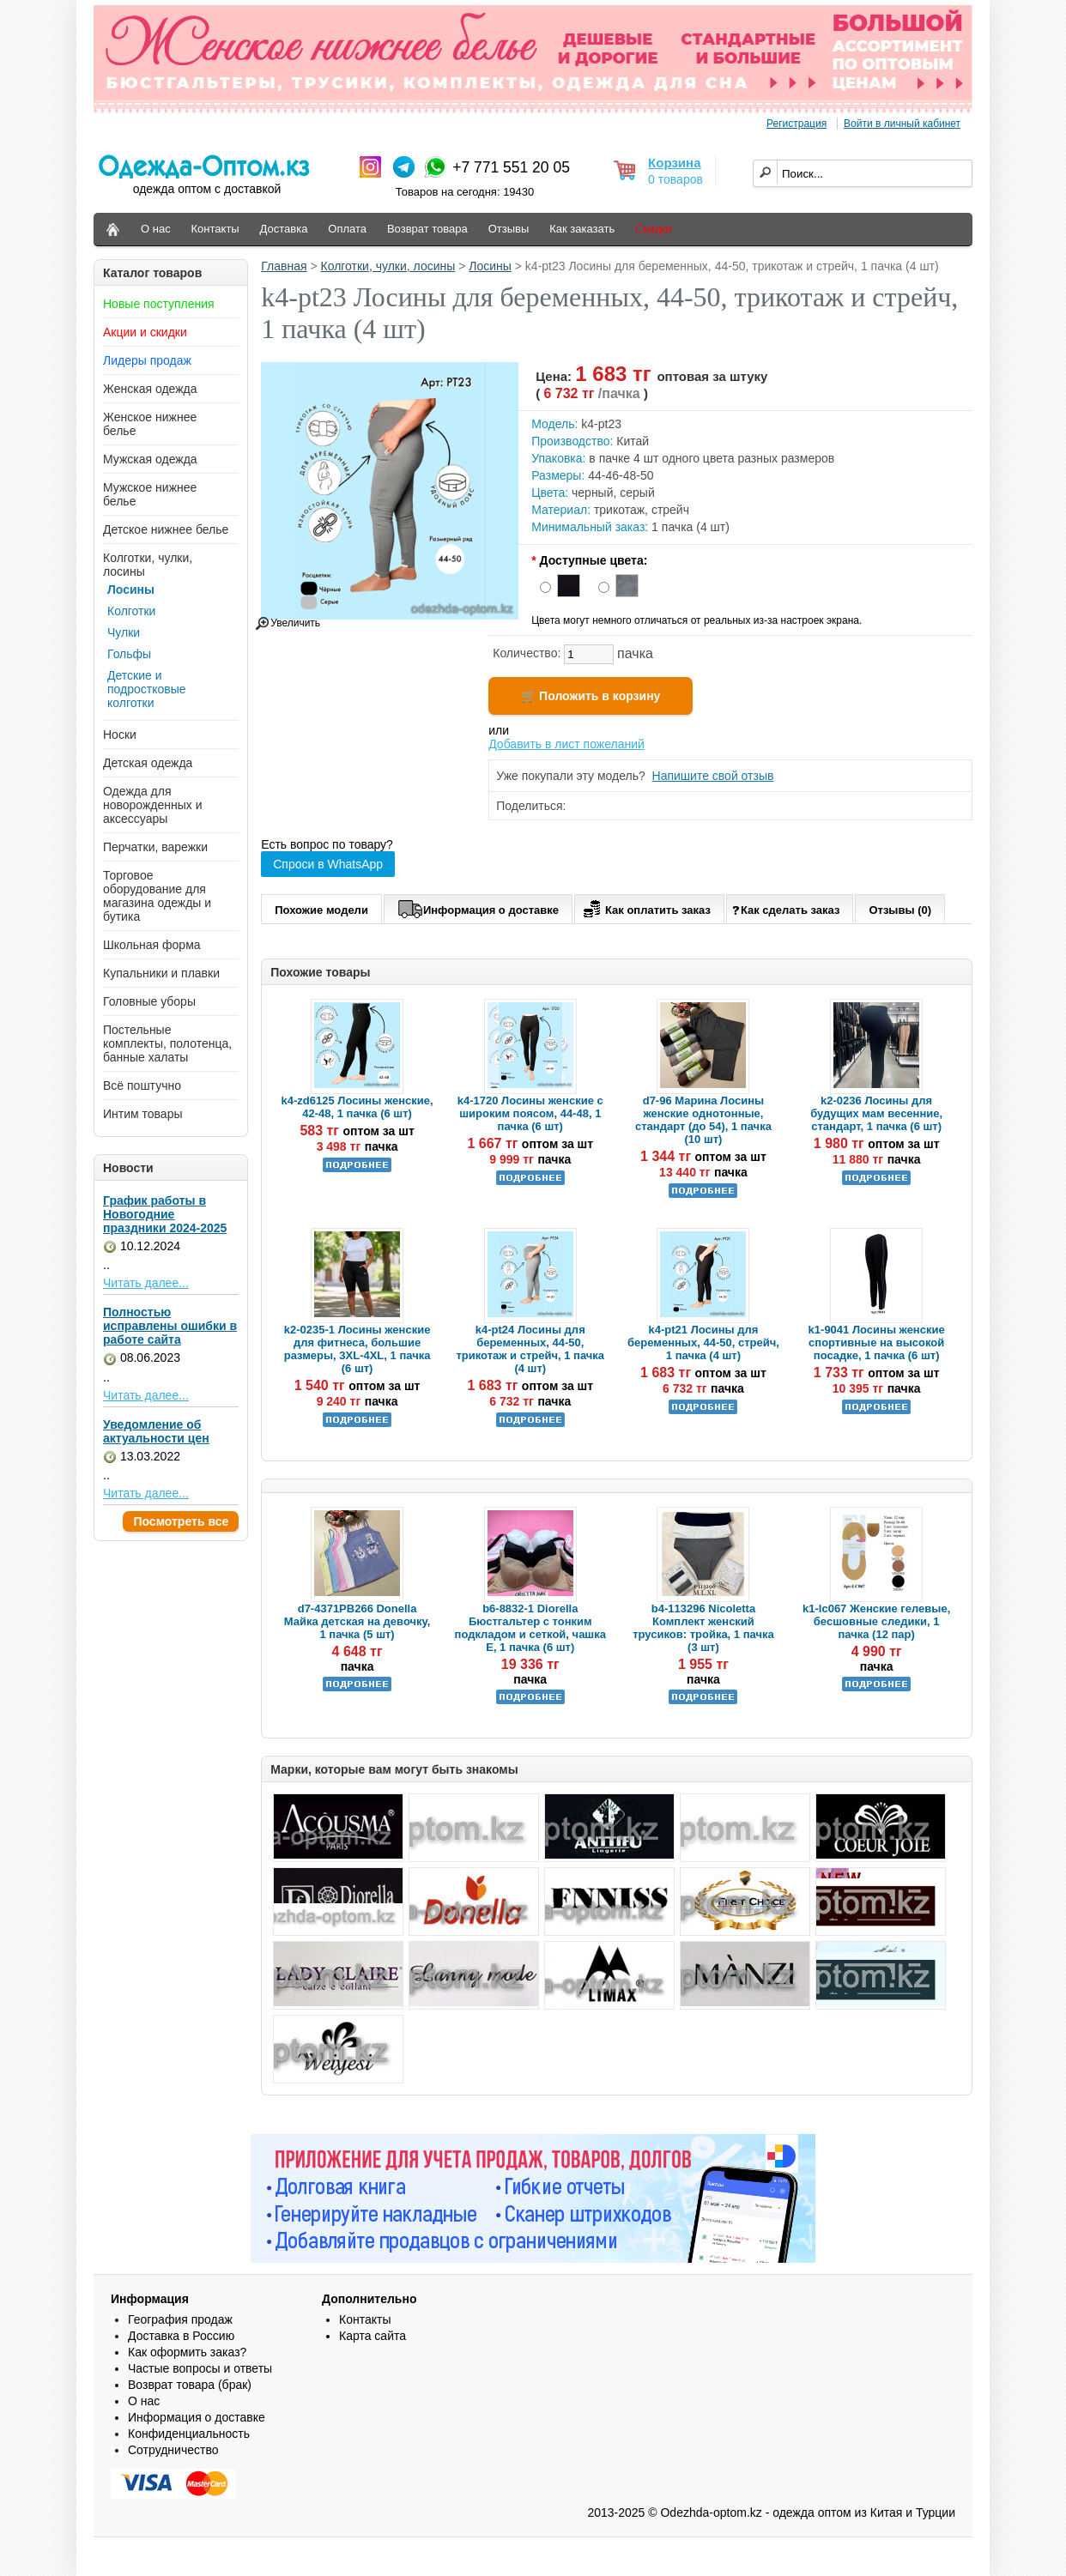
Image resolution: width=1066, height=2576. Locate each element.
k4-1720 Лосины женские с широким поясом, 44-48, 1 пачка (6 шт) (530, 1113)
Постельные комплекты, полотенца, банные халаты (167, 1043)
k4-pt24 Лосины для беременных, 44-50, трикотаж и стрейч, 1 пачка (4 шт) (530, 1349)
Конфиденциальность (189, 2433)
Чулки (123, 632)
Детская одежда (147, 763)
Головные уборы (149, 1001)
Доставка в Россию (181, 2336)
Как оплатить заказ (645, 907)
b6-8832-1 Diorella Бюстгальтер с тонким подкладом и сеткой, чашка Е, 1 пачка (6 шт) (530, 1628)
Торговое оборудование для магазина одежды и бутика (157, 895)
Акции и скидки (145, 332)
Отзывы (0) (900, 910)
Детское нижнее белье (165, 529)
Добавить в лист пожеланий (566, 744)
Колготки (131, 611)
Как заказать (582, 228)
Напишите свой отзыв (713, 776)
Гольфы (129, 654)
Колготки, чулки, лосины (388, 266)
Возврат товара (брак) (189, 2385)
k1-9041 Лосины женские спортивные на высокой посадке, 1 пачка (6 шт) (877, 1342)
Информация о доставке (478, 907)
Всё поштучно (142, 1085)
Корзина (674, 162)
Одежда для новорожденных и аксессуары (153, 804)
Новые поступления (159, 304)
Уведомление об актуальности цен (156, 1431)
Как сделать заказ (785, 909)
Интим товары (143, 1114)
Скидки (653, 228)
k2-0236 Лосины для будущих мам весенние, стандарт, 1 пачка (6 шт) (876, 1113)
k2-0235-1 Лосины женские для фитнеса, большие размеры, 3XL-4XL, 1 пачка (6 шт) (357, 1349)
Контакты (215, 228)
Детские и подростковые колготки (146, 689)
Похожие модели (321, 910)
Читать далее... (146, 1283)
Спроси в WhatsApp (328, 864)
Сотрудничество (173, 2450)
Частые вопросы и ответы (200, 2368)
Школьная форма (152, 945)
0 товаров (675, 179)
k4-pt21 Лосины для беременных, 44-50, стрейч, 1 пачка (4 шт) (703, 1342)
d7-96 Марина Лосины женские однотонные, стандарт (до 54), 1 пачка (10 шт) (703, 1120)
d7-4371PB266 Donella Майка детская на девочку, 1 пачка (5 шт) (357, 1621)
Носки (119, 734)
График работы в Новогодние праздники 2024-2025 (165, 1214)
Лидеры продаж (147, 360)
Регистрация (796, 124)
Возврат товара (427, 228)
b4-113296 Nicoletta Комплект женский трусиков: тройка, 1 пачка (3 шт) (703, 1628)
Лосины (130, 589)
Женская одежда (150, 389)
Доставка (284, 228)
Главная (283, 266)
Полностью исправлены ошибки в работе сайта (170, 1325)
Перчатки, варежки (155, 847)
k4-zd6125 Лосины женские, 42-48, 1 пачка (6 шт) (357, 1107)
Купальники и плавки (161, 973)
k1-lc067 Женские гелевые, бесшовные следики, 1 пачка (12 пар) (876, 1621)
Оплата (347, 228)
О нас (156, 228)
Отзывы (509, 228)
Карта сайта (372, 2336)
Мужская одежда (150, 459)
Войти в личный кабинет (902, 124)
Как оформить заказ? (187, 2352)
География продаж (180, 2319)
